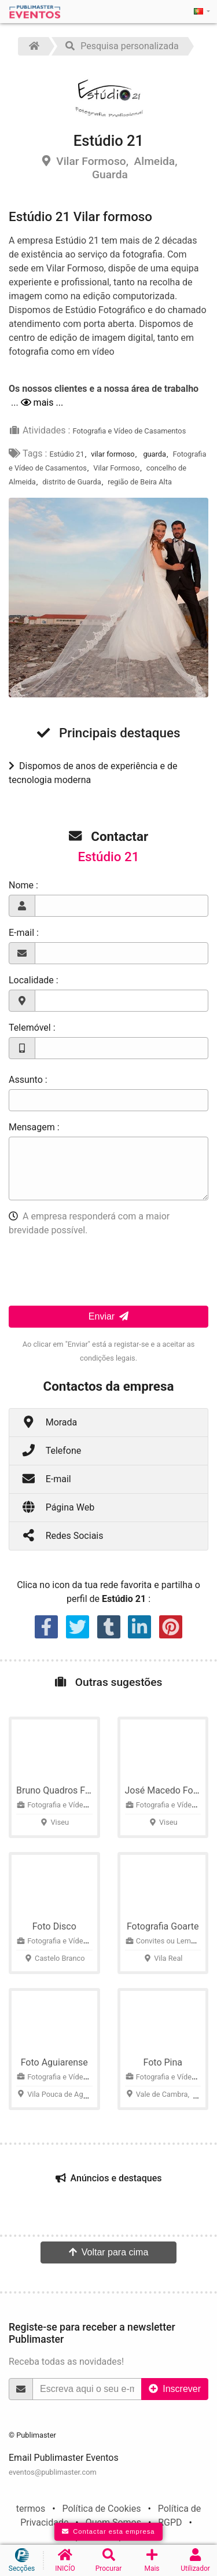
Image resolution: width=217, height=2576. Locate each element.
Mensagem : (34, 1127)
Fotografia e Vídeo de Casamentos (129, 431)
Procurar (108, 2560)
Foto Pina (163, 2062)
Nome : (23, 885)
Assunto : (28, 1079)
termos (31, 2508)
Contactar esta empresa (108, 2531)
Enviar (108, 1316)
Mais (152, 2560)
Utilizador (195, 2560)
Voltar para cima (109, 2252)
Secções (21, 2560)
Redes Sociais (62, 1535)
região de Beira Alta (140, 481)
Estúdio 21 (66, 454)
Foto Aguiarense (54, 2062)
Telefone (51, 1450)
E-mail (46, 1478)
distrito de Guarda (71, 481)
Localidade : (33, 980)
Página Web (57, 1507)
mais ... (42, 402)
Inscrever (175, 2389)
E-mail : (24, 932)
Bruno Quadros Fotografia (69, 1790)
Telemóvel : (32, 1027)
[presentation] (97, 1269)
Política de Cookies (101, 2508)
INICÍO (65, 2560)
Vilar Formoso (116, 468)
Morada (49, 1422)
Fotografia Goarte (163, 1926)
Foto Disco (54, 1926)
